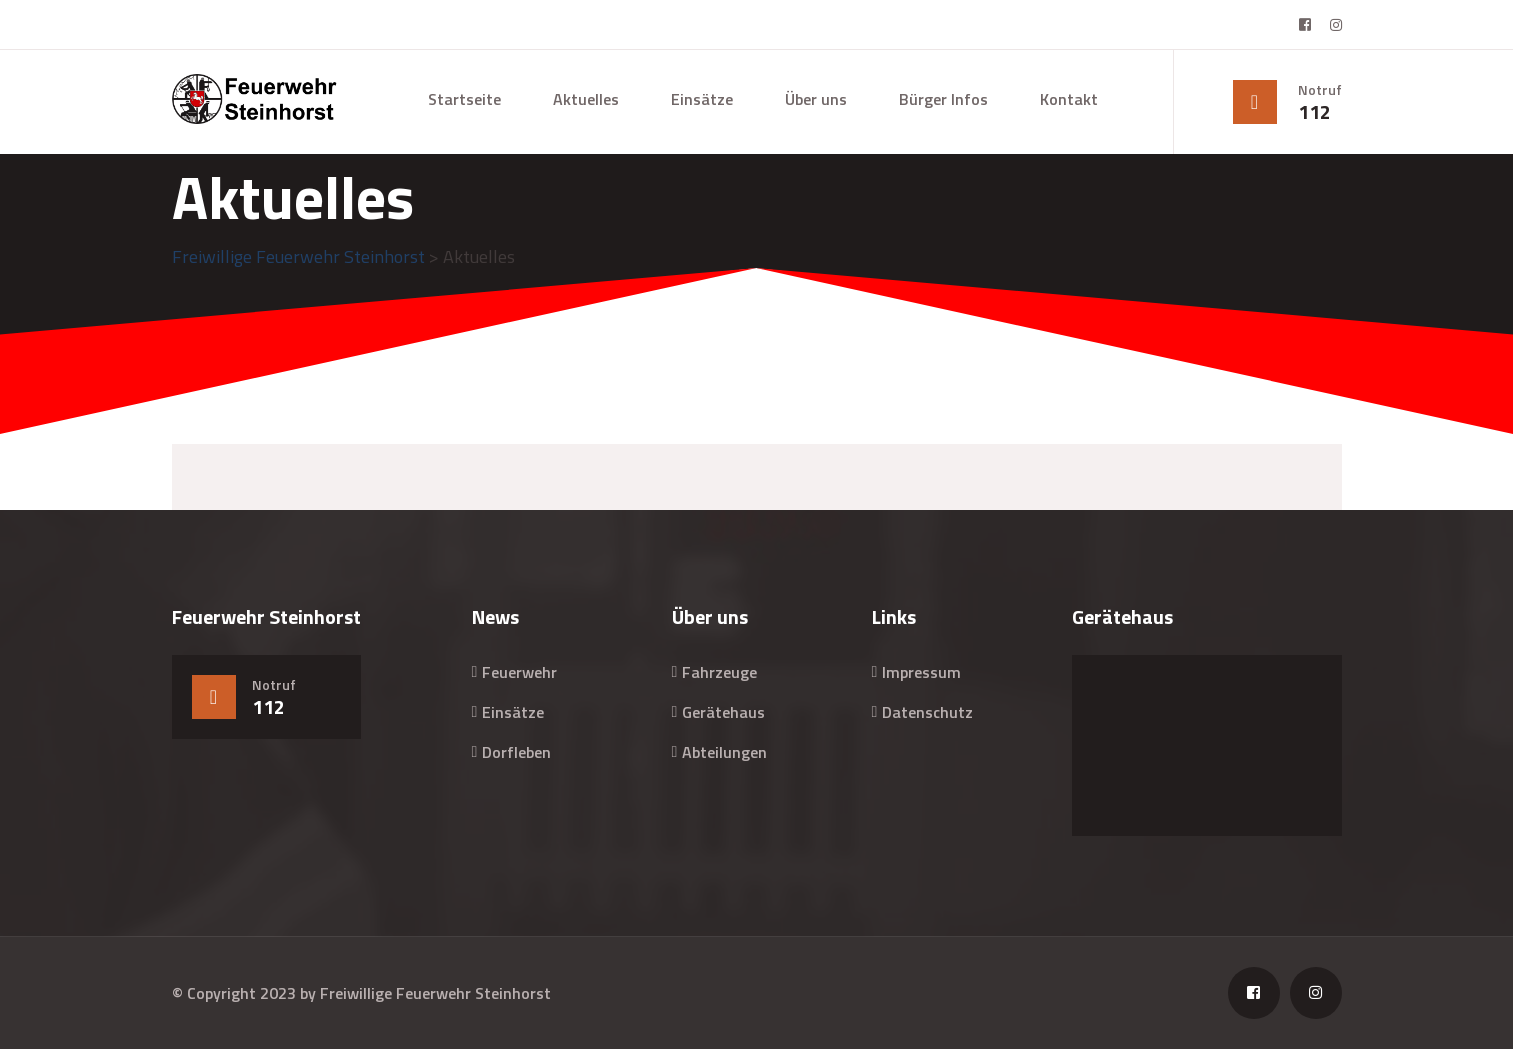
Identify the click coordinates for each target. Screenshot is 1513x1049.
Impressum (921, 672)
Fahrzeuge (719, 672)
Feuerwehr (519, 672)
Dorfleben (516, 752)
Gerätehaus (723, 712)
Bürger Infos (943, 99)
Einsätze (702, 99)
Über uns (816, 99)
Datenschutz (927, 712)
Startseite (464, 99)
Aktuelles (586, 99)
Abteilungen (724, 752)
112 (1314, 112)
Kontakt (1069, 99)
